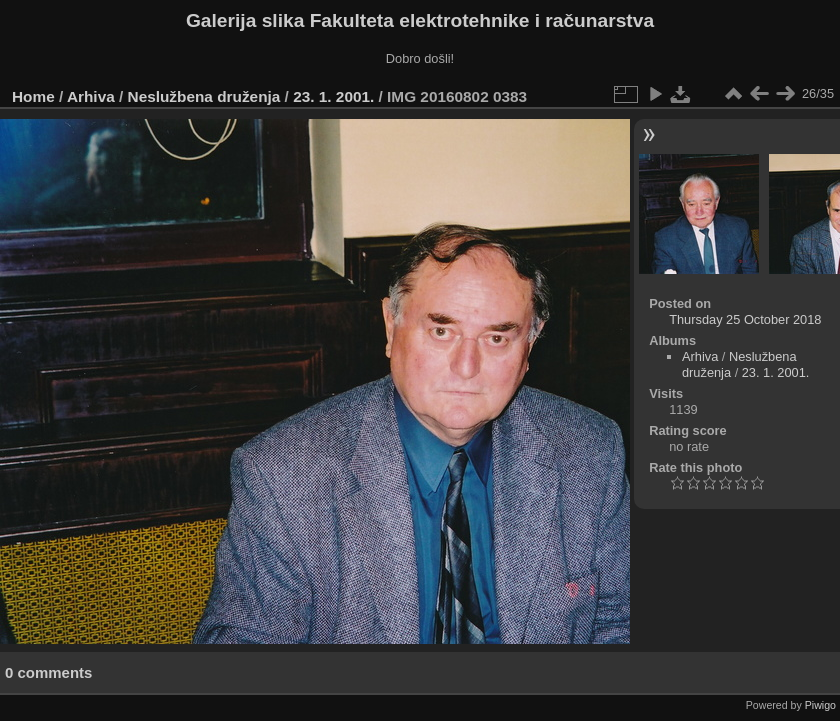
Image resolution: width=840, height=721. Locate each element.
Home (33, 96)
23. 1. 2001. (333, 96)
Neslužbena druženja (204, 96)
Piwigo (820, 705)
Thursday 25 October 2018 (745, 319)
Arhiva (91, 96)
